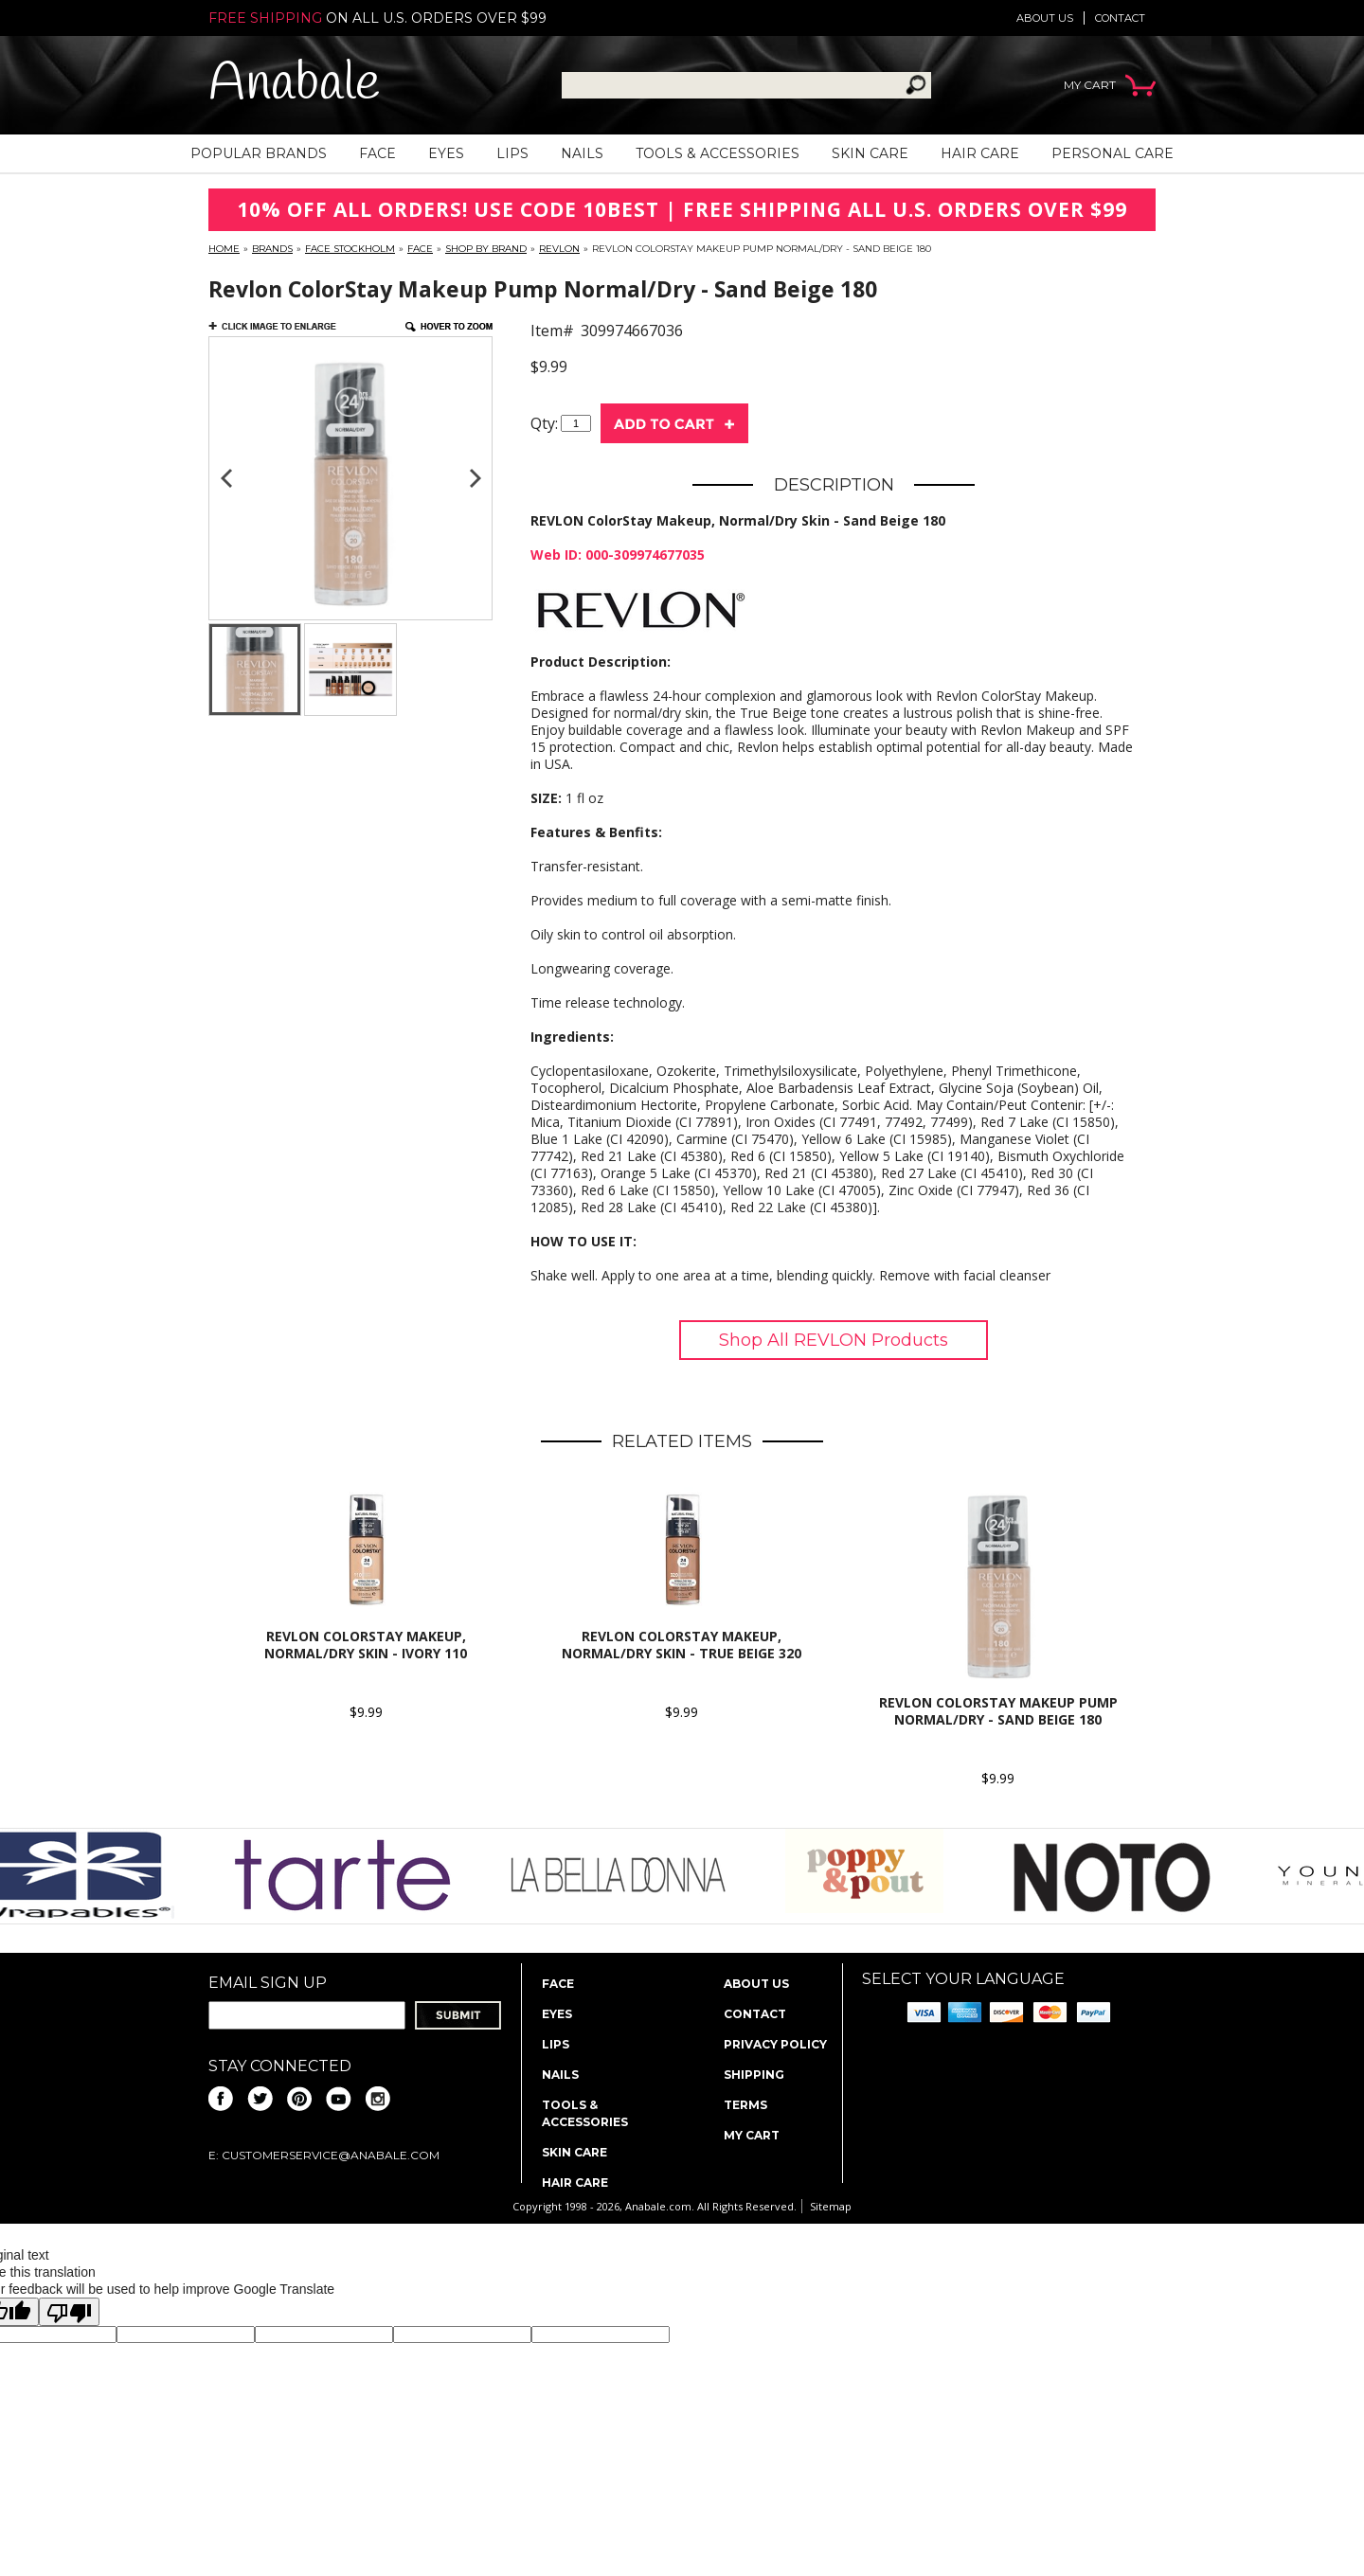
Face (377, 153)
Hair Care (980, 153)
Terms (745, 2105)
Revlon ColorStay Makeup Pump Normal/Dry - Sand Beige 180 (998, 1710)
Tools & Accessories (717, 153)
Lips (512, 153)
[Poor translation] (69, 2312)
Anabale (294, 85)
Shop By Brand (486, 248)
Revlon (559, 248)
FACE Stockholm (350, 248)
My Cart (752, 2135)
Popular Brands (258, 153)
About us (1044, 18)
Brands (272, 248)
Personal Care (1112, 153)
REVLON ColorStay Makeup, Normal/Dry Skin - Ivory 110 (365, 1644)
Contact (1120, 18)
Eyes (446, 153)
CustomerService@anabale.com (331, 2155)
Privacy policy (775, 2044)
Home (224, 248)
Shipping (754, 2074)
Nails (582, 153)
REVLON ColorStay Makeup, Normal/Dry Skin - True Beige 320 (681, 1644)
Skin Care (870, 153)
